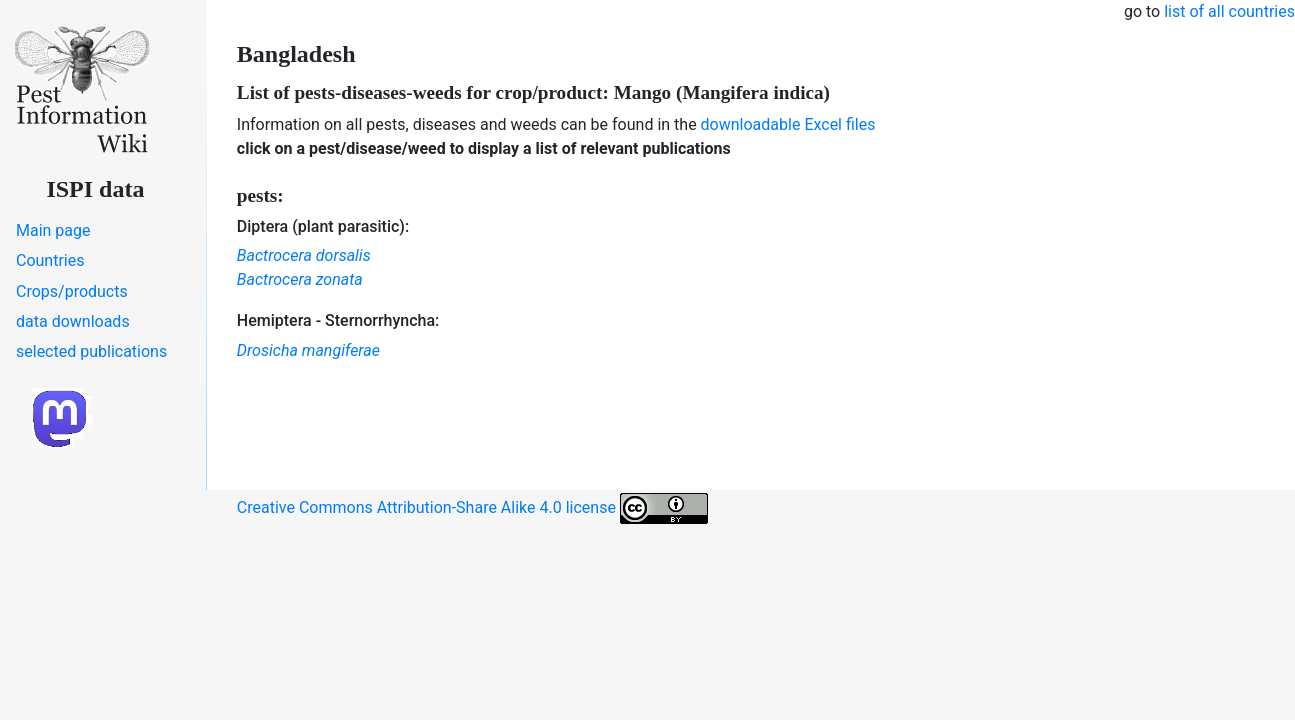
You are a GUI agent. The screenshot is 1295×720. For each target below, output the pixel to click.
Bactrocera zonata (300, 279)
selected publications (91, 351)
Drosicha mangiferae (308, 350)
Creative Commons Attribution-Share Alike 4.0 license (472, 508)
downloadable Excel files (788, 124)
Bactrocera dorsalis (304, 255)
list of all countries (1229, 11)
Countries (50, 260)
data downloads (73, 321)
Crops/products (72, 291)
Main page (53, 230)
